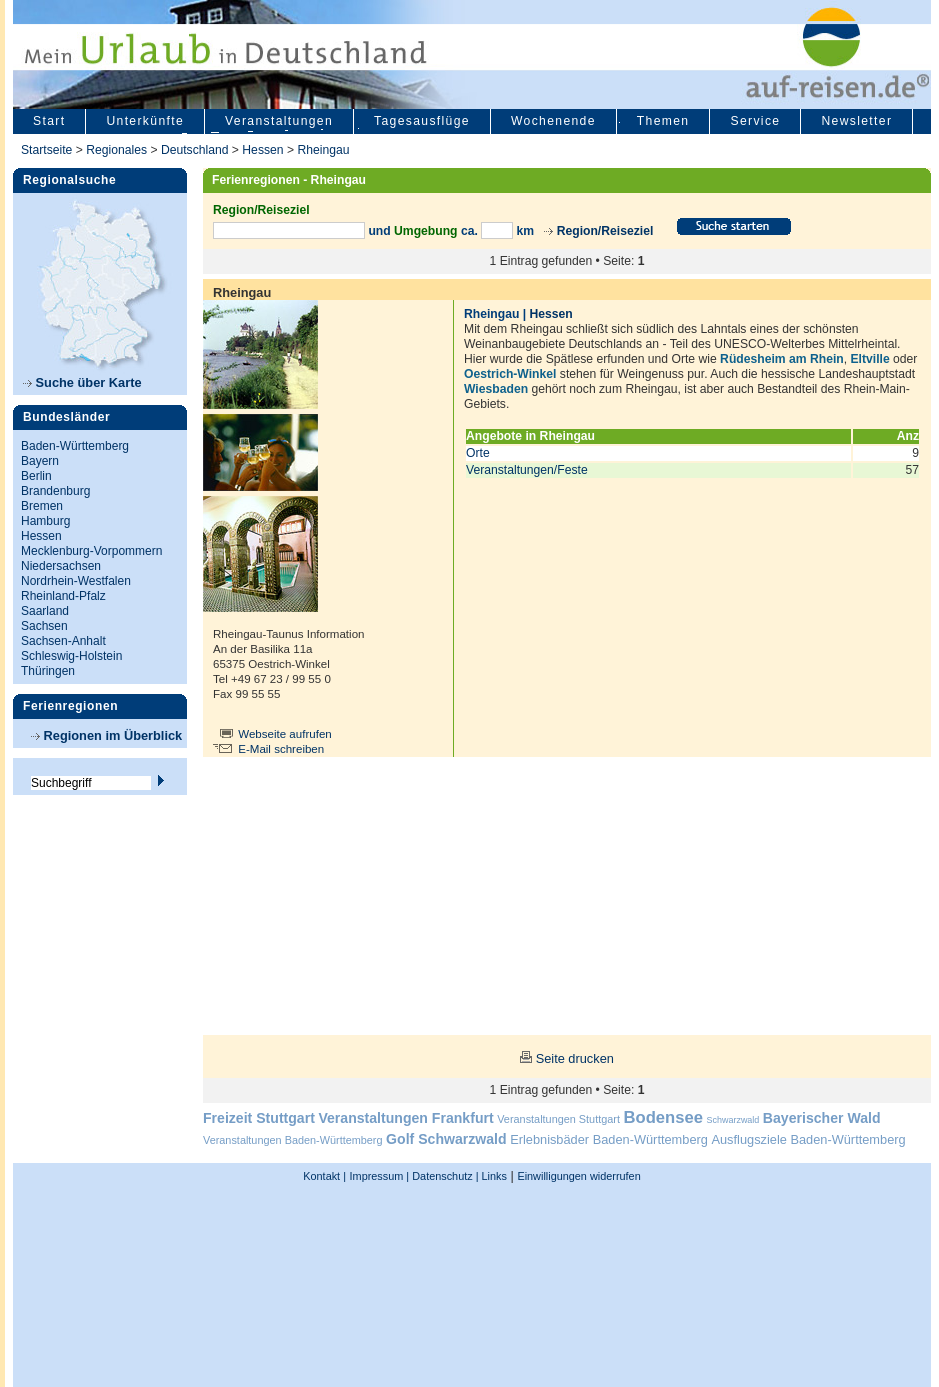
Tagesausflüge (422, 121)
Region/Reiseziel (605, 231)
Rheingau (323, 150)
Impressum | (380, 1176)
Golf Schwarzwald (446, 1139)
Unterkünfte (145, 121)
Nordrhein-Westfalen (76, 581)
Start (49, 121)
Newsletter (856, 121)
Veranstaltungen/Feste (527, 470)
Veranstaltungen (279, 121)
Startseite (46, 150)
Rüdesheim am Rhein (782, 359)
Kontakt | (324, 1176)
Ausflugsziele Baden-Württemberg (808, 1139)
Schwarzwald (733, 1120)
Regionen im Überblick (106, 735)
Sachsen (44, 626)
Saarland (45, 611)
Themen (663, 121)
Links (493, 1176)
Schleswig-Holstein (71, 656)
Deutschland (195, 150)
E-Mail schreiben (281, 749)
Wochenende (553, 121)
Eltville (870, 359)
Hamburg (45, 521)
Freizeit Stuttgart (259, 1118)
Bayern (40, 461)
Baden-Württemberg (75, 446)
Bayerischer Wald (822, 1118)
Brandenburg (55, 491)
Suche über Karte (82, 382)
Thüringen (48, 671)
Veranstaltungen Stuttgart (558, 1119)
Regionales (116, 150)
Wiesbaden (496, 389)
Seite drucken (575, 1058)
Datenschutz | (443, 1176)
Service (755, 121)
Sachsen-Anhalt (63, 641)
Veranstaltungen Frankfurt (405, 1118)
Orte (478, 453)
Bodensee (663, 1117)
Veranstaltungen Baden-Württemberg (293, 1140)
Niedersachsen (61, 566)
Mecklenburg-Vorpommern (91, 551)
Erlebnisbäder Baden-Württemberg (609, 1139)
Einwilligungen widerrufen (578, 1176)
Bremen (42, 506)
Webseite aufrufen (285, 734)
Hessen (262, 150)
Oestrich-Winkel (510, 374)
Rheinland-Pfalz (63, 596)
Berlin (36, 476)
